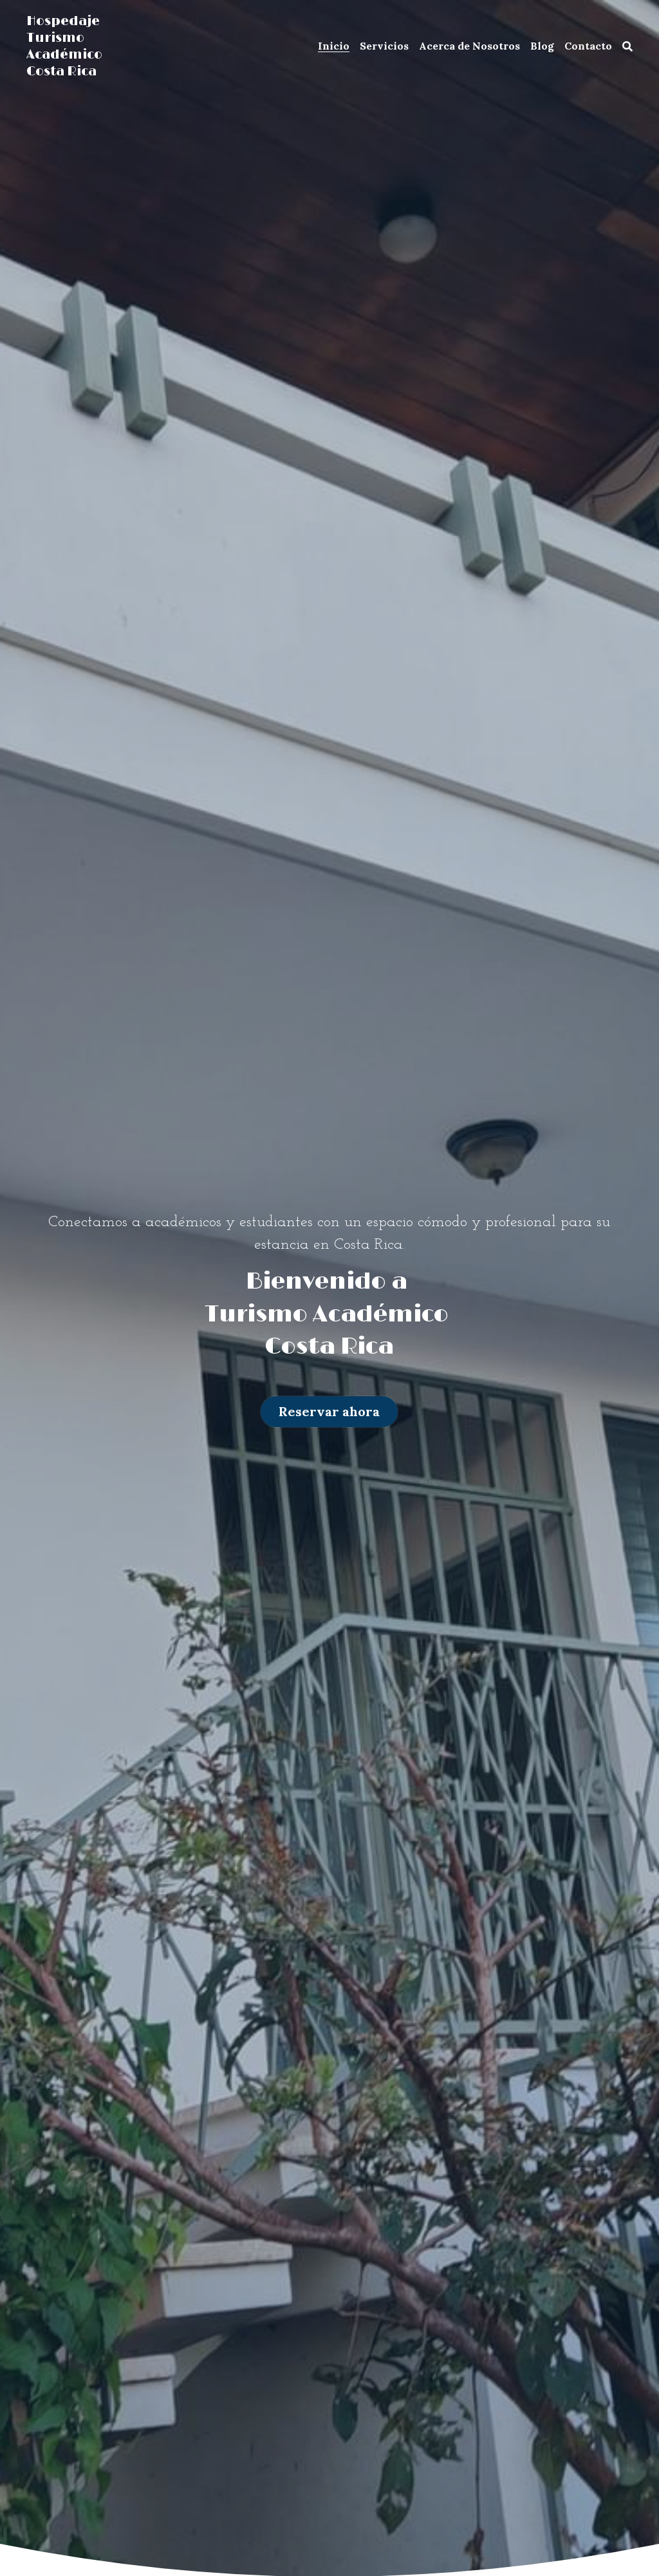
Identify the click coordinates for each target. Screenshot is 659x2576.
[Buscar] (627, 46)
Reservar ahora (329, 1411)
